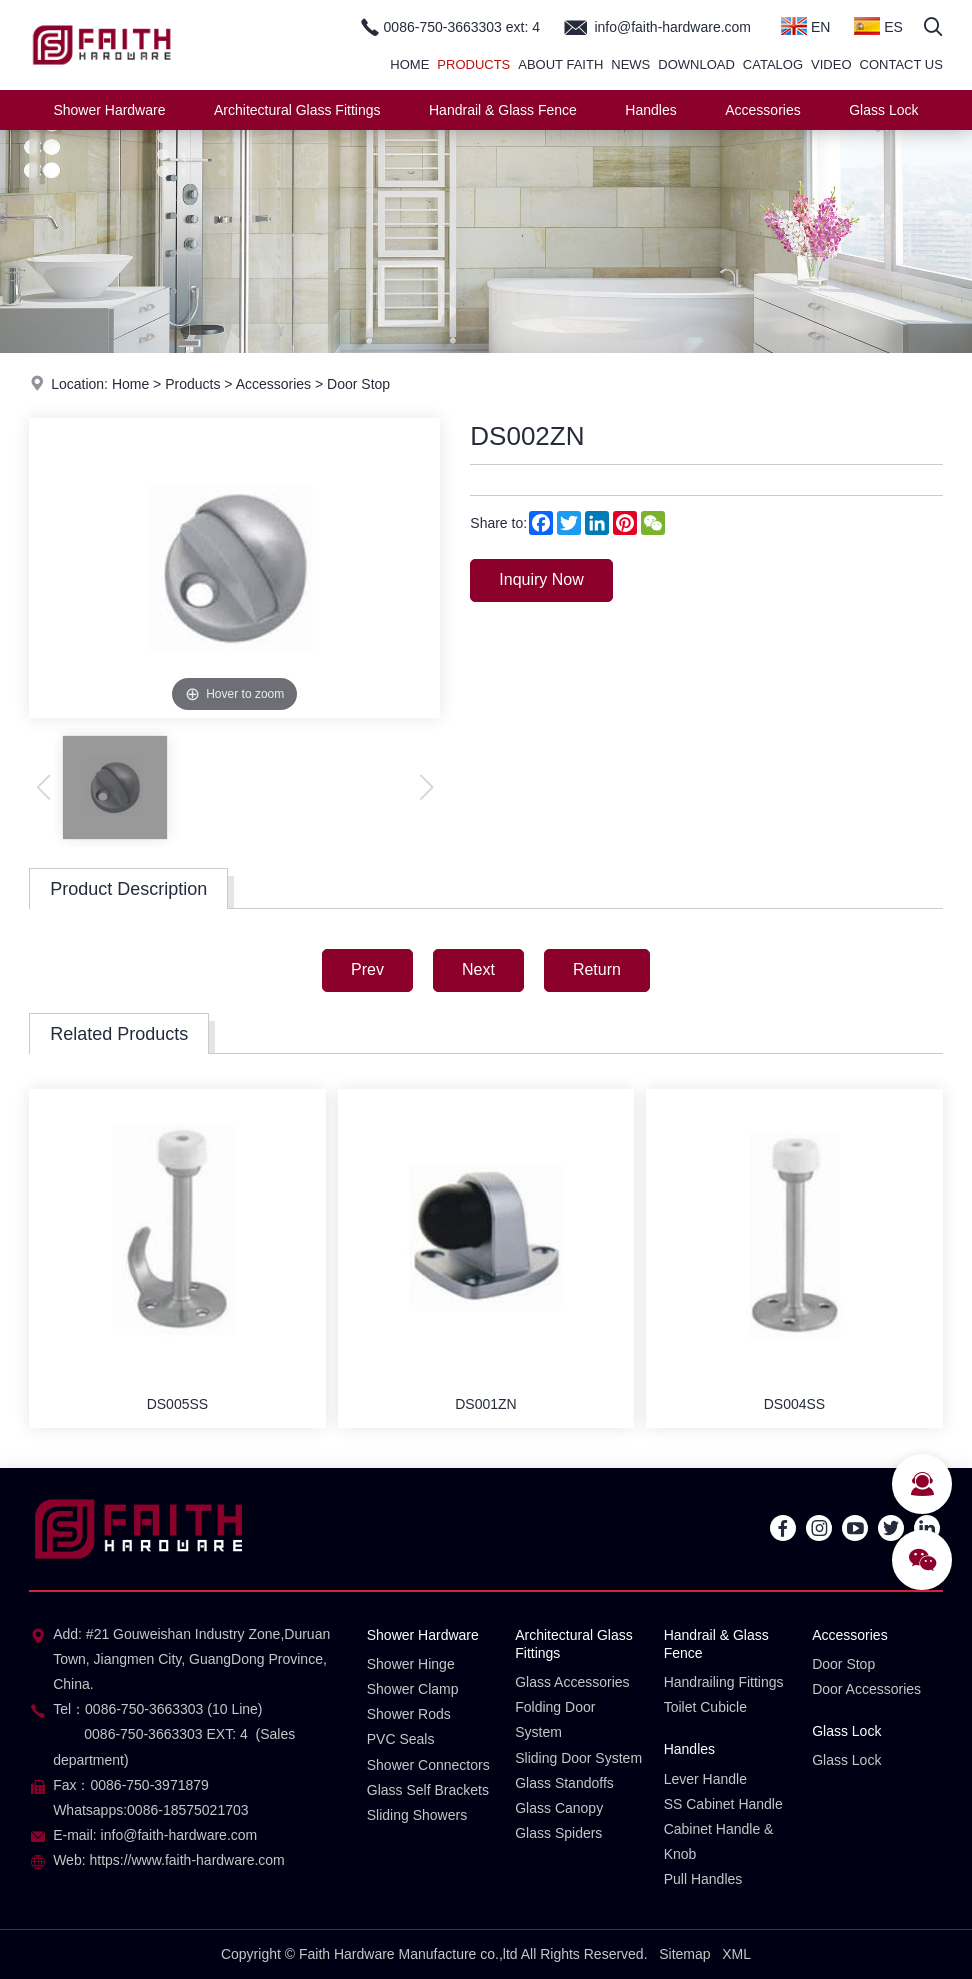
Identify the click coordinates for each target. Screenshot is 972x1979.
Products (473, 64)
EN (805, 26)
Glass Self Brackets (428, 1790)
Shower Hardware (109, 110)
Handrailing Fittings (724, 1682)
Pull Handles (703, 1879)
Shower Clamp (413, 1689)
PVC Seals (401, 1739)
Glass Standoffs (564, 1783)
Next (478, 969)
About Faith (560, 64)
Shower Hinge (411, 1664)
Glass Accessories (572, 1682)
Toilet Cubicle (705, 1707)
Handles (650, 110)
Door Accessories (866, 1689)
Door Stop (358, 384)
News (630, 64)
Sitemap (684, 1954)
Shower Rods (409, 1714)
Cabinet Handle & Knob (719, 1841)
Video (831, 64)
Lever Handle (705, 1779)
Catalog (773, 64)
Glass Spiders (558, 1833)
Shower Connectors (428, 1765)
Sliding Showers (417, 1815)
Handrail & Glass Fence (503, 110)
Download (696, 64)
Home (409, 64)
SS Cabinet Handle (723, 1804)
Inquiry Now (541, 579)
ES (878, 26)
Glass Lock (883, 110)
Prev (367, 969)
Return (597, 969)
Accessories (762, 110)
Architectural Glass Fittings (297, 110)
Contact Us (901, 64)
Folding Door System (555, 1719)
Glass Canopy (559, 1808)
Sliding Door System (578, 1758)
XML (736, 1954)
